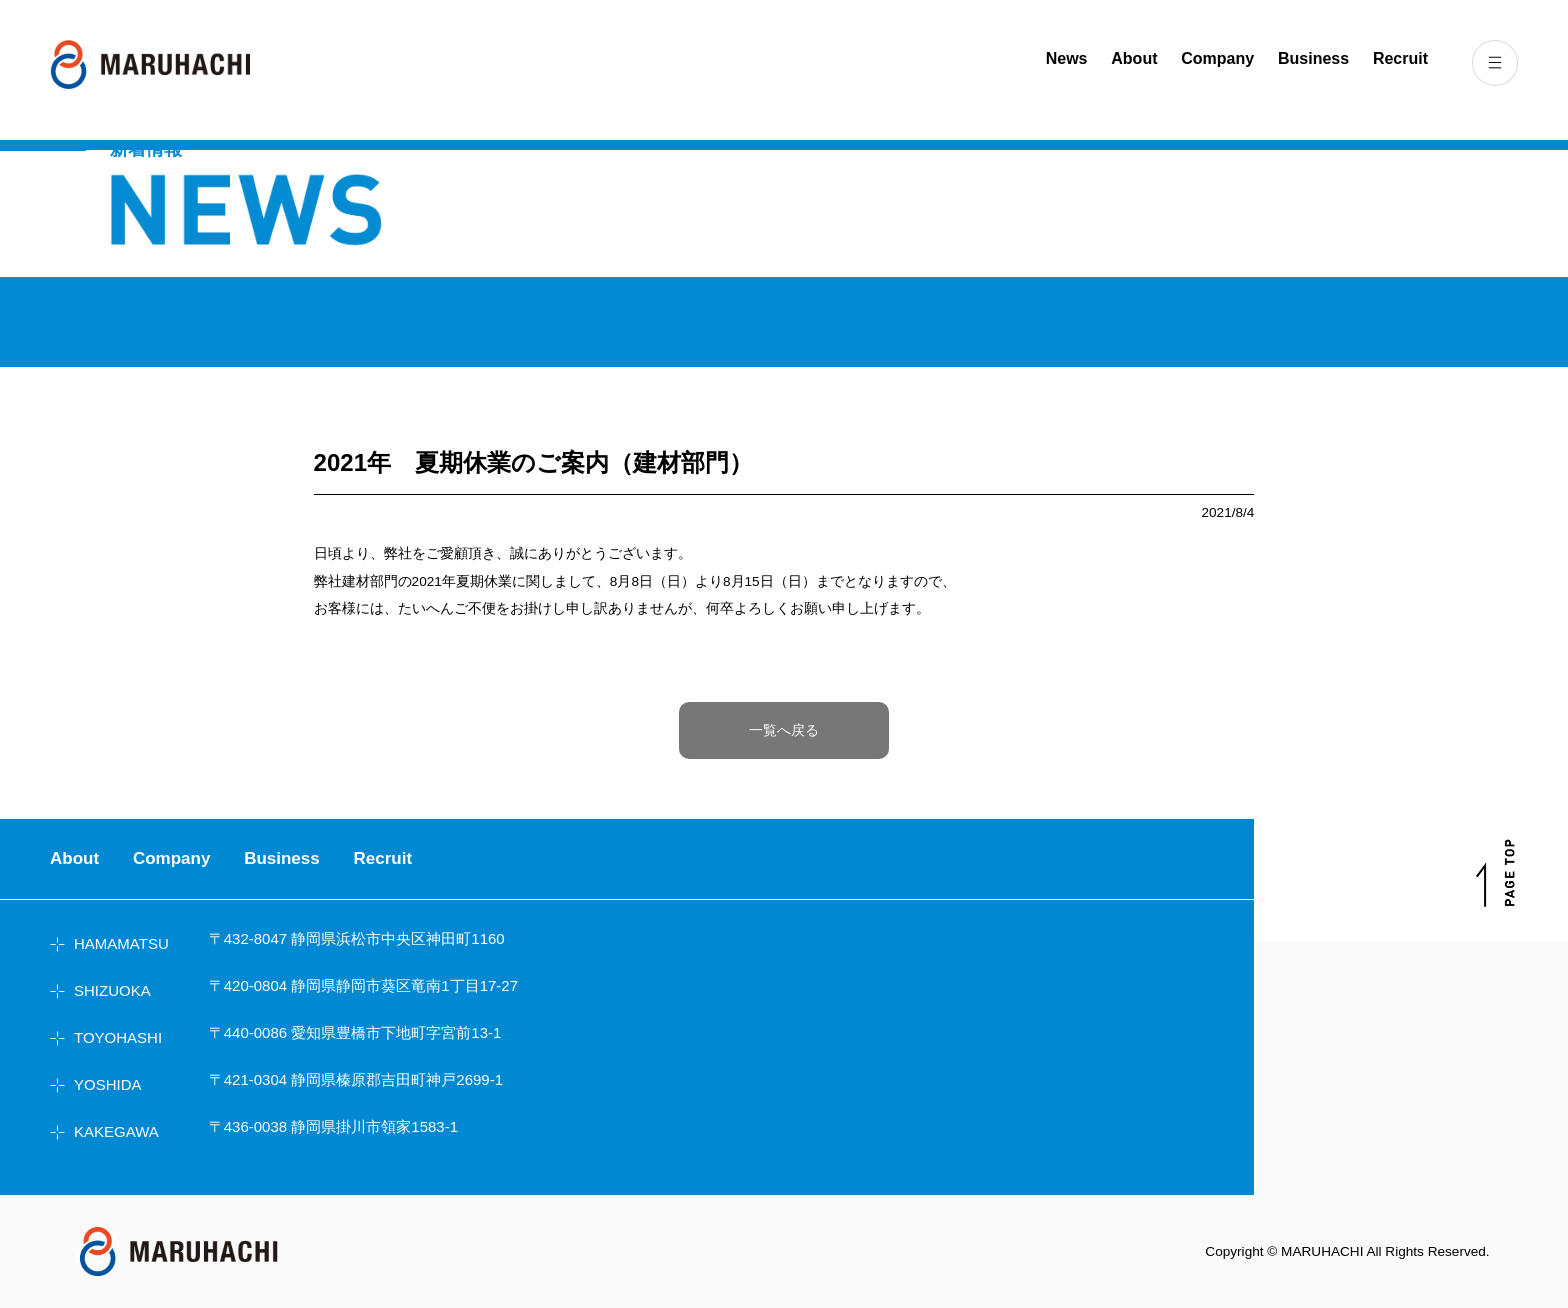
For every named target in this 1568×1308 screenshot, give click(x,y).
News (1067, 58)
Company (1217, 58)
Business (1313, 58)
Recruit (1400, 58)
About (1134, 58)
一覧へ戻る (784, 730)
